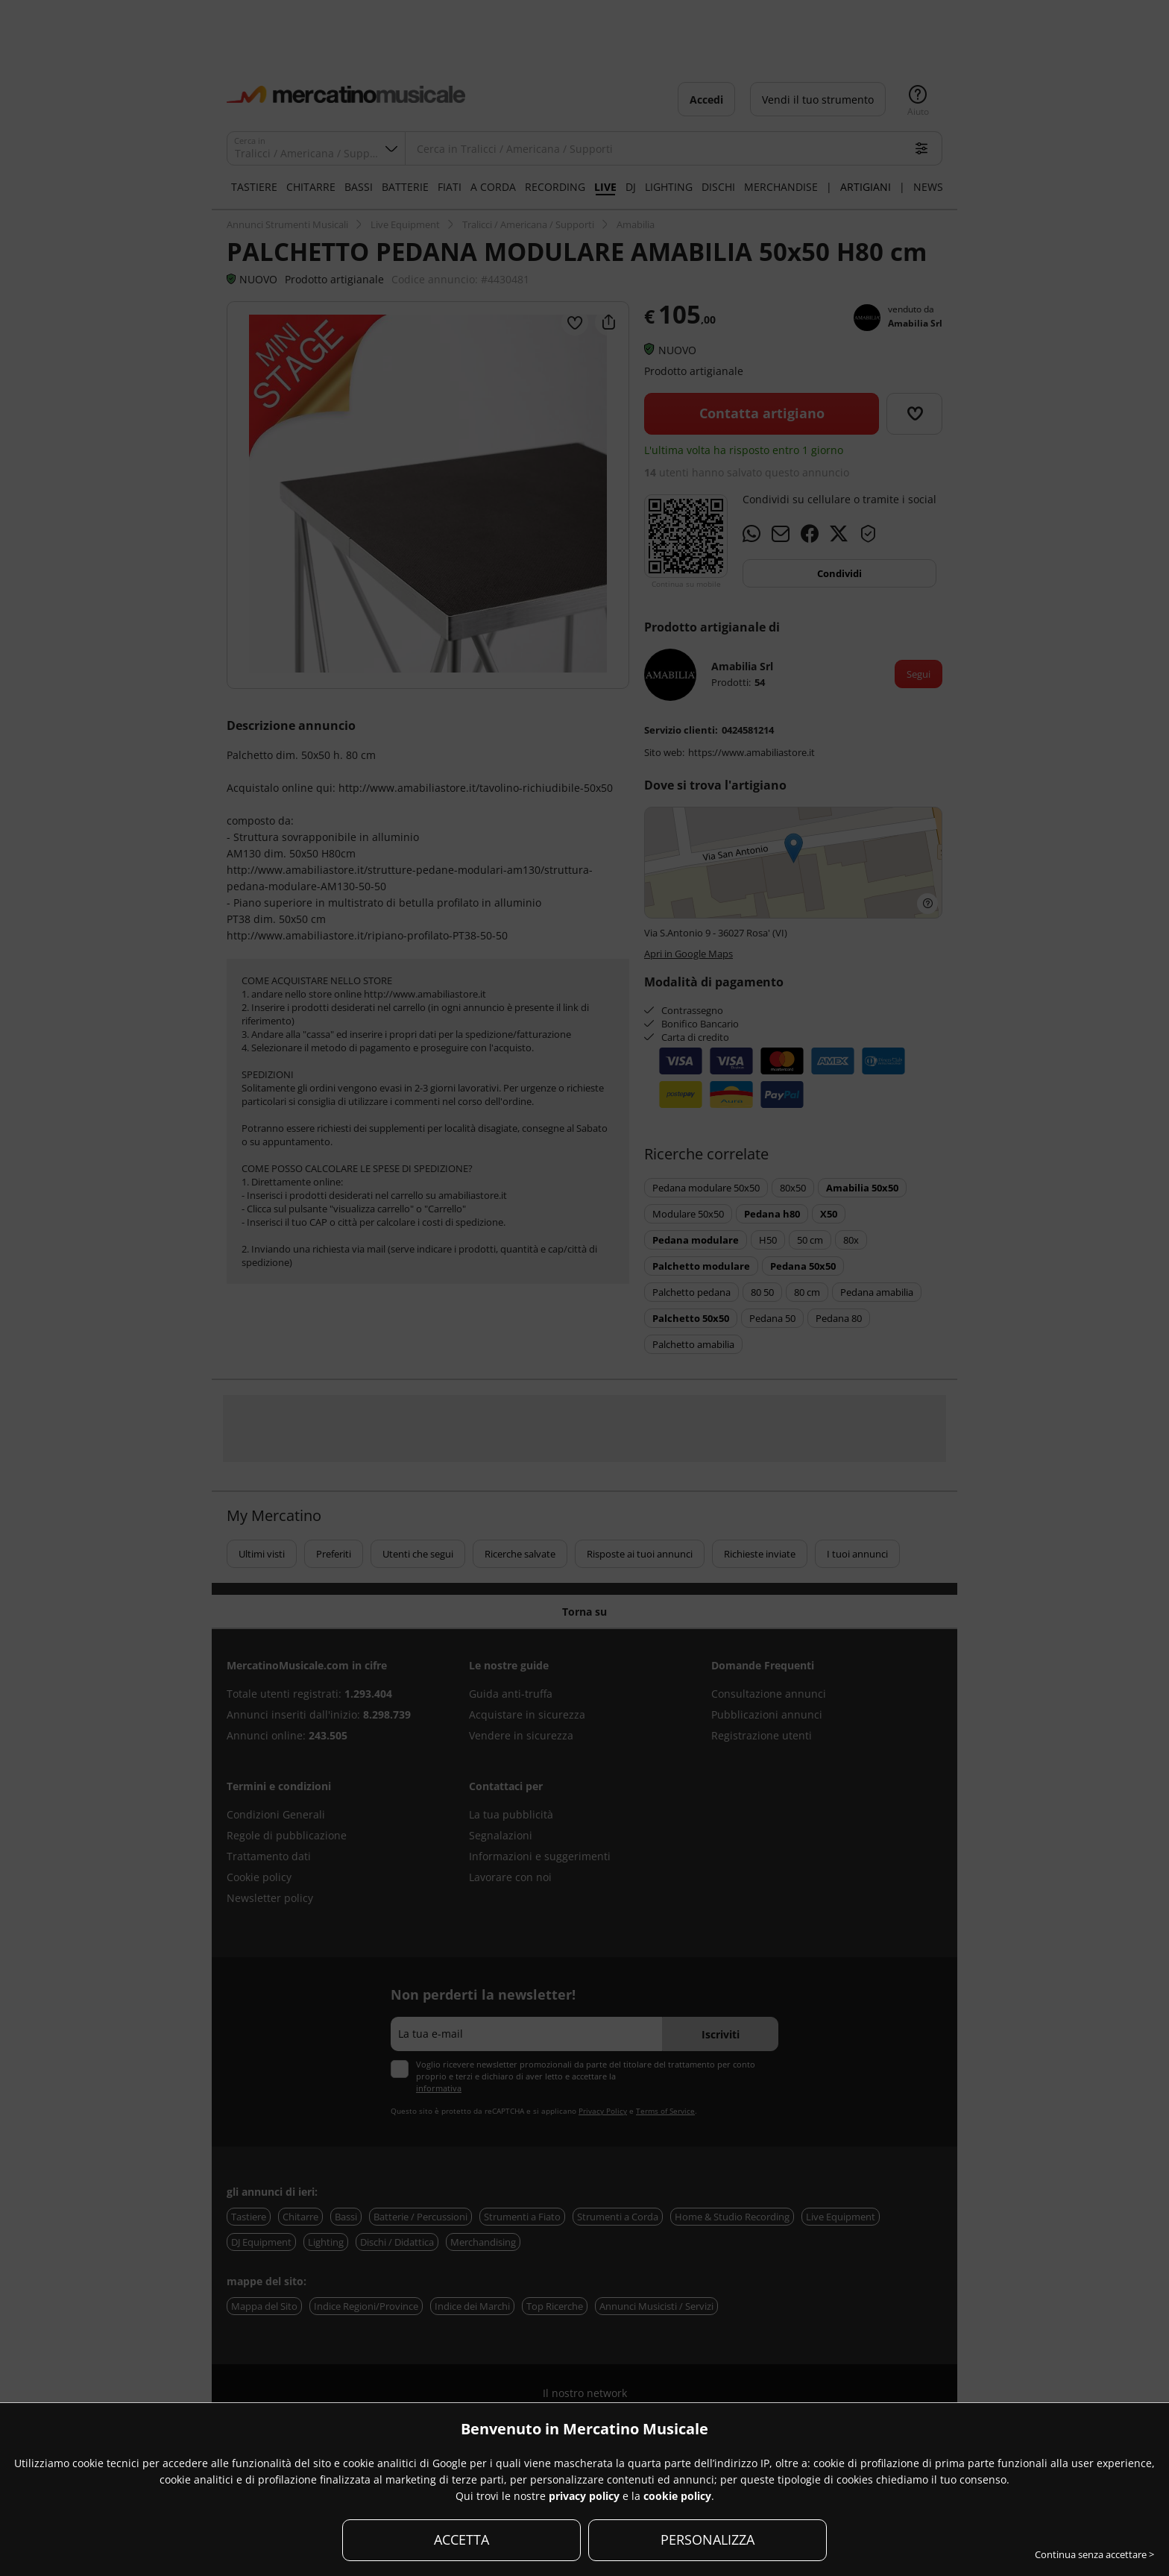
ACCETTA (461, 2539)
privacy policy (584, 2496)
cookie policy (677, 2496)
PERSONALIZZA (707, 2539)
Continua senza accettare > (1094, 2554)
